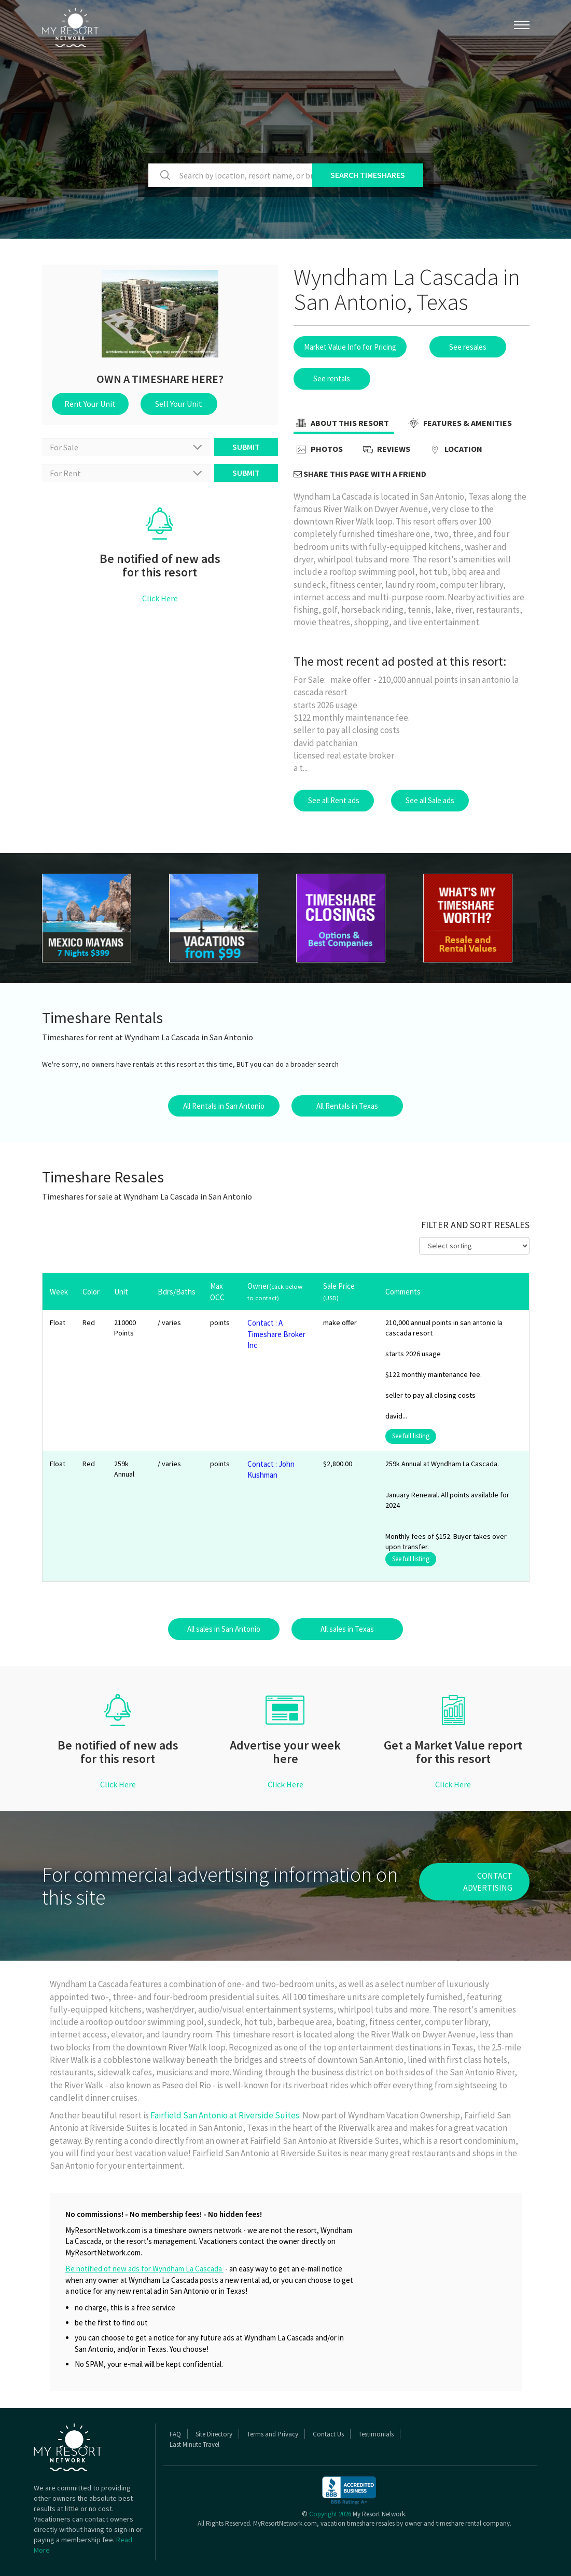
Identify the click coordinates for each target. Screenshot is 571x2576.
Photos (318, 450)
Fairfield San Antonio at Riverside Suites (224, 2115)
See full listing (410, 1435)
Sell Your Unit (178, 403)
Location (454, 450)
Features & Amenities (459, 424)
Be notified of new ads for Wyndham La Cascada (144, 2269)
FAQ (175, 2434)
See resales (467, 347)
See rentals (331, 378)
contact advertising (487, 1881)
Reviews (385, 450)
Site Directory (214, 2434)
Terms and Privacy (272, 2434)
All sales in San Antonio (223, 1629)
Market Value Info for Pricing (350, 347)
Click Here (160, 598)
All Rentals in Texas (347, 1106)
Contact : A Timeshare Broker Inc (276, 1334)
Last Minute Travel (194, 2444)
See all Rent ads (333, 800)
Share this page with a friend (360, 474)
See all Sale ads (430, 800)
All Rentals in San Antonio (223, 1106)
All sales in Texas (347, 1629)
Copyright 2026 (330, 2514)
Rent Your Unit (90, 403)
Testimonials (376, 2434)
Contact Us (328, 2434)
